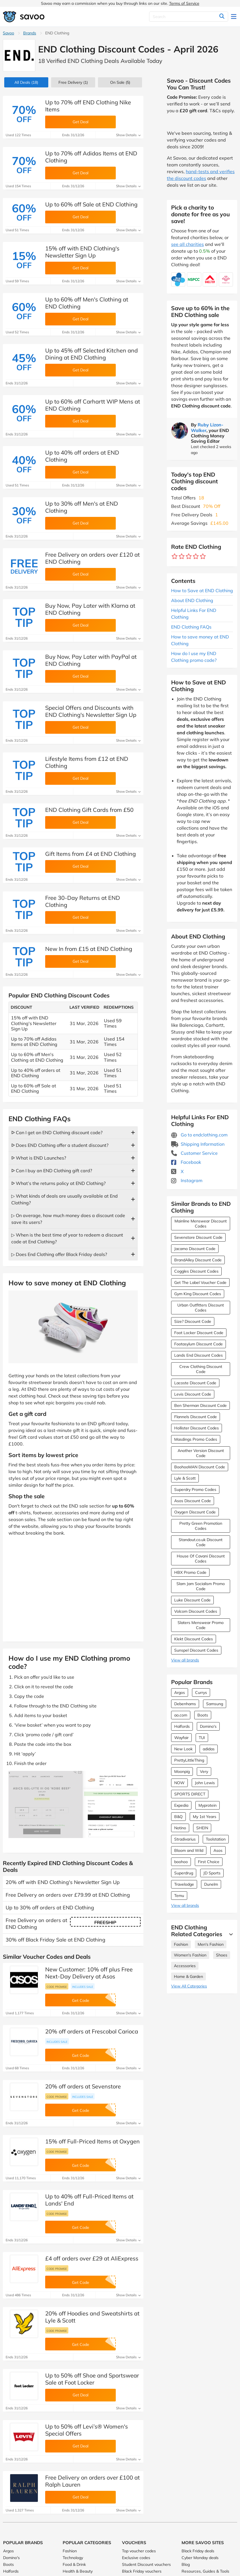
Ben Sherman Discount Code (200, 1405)
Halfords (182, 1726)
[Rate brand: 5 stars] (202, 556)
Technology (73, 2557)
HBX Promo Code (190, 1572)
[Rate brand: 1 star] (174, 556)
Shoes (221, 1955)
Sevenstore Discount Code (198, 1237)
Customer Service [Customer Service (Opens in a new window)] (194, 1153)
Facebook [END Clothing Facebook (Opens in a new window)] (186, 1162)
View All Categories (189, 1986)
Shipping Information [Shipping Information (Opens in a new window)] (197, 1144)
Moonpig (182, 1771)
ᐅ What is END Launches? (38, 1158)
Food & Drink (74, 2564)
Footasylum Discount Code (198, 1344)
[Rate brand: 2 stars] (181, 556)
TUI (202, 1737)
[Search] (188, 17)
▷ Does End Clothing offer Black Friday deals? (59, 1254)
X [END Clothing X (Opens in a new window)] (177, 1171)
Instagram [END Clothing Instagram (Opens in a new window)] (186, 1180)
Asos (217, 1850)
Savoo (8, 33)
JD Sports (212, 1873)
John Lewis (205, 1782)
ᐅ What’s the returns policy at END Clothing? (58, 1183)
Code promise (57, 1986)
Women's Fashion (190, 1955)
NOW (179, 1782)
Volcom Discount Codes (195, 1611)
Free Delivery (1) (73, 82)
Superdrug (183, 1873)
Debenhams (185, 1703)
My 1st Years (204, 1816)
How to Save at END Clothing (202, 590)
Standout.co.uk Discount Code (200, 1542)
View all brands (185, 1660)
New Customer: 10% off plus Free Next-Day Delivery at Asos (89, 1973)
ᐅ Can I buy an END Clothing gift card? (51, 1170)
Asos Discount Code (192, 1500)
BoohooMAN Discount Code (199, 1466)
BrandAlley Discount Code (198, 1259)
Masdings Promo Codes (195, 1439)
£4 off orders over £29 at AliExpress (91, 2258)
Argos (179, 1692)
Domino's (208, 1726)
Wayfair (181, 1737)
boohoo (181, 1861)
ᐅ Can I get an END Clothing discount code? (56, 1132)
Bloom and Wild (188, 1850)
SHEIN (202, 1827)
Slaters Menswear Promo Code (201, 1625)
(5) (120, 82)
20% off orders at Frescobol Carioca (91, 2031)
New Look (183, 1748)
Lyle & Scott (185, 1478)
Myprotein (207, 1805)
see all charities (187, 244)
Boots (202, 1715)
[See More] (229, 1934)
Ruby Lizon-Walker (207, 427)
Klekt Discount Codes (193, 1638)
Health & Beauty (78, 2571)
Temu (179, 1895)
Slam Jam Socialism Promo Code (200, 1586)
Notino (180, 1827)
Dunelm (211, 1884)
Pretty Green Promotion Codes (200, 1526)
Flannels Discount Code (195, 1416)
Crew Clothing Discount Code (200, 1369)
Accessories (185, 1965)
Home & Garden (188, 1976)
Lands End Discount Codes (198, 1355)
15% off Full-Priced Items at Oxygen (92, 2141)
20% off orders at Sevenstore (83, 2086)
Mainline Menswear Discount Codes (200, 1223)
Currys (201, 1692)
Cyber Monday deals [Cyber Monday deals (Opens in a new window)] (200, 2557)
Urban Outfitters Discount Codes (200, 1308)
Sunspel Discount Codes (196, 1650)
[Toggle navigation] (234, 17)
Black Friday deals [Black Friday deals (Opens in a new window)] (198, 2550)
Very (204, 1771)
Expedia (181, 1805)
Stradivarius (185, 1839)
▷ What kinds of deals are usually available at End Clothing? (64, 1199)
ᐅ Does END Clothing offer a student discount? (59, 1145)
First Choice (208, 1861)
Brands (29, 33)
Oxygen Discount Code (195, 1512)
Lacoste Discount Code (195, 1382)
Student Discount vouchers (146, 2564)
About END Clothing (192, 600)
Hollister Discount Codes (196, 1428)
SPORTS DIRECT (189, 1794)
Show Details (128, 135)
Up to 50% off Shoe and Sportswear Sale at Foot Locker (92, 2379)
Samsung (214, 1703)
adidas (209, 1748)
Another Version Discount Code (201, 1453)
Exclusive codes (136, 2557)
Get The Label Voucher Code (200, 1282)
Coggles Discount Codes (196, 1271)
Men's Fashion (211, 1944)
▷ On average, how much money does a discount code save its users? (68, 1219)
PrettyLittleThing (189, 1760)
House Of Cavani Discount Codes (201, 1558)
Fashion (181, 1944)
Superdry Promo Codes (195, 1489)
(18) (26, 82)
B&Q (178, 1816)
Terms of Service (184, 3)
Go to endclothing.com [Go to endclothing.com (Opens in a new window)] (199, 1135)
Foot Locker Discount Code (198, 1332)
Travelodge (184, 1884)
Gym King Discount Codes (197, 1293)
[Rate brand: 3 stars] (188, 556)
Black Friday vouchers (142, 2571)
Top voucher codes (139, 2550)
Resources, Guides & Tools (205, 2571)
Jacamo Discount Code (194, 1248)
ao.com (180, 1715)
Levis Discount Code (192, 1394)
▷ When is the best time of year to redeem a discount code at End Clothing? (67, 1238)
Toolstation (216, 1839)
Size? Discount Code (192, 1321)
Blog (186, 2564)
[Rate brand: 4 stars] (195, 556)
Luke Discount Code (192, 1600)
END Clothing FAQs (191, 627)
